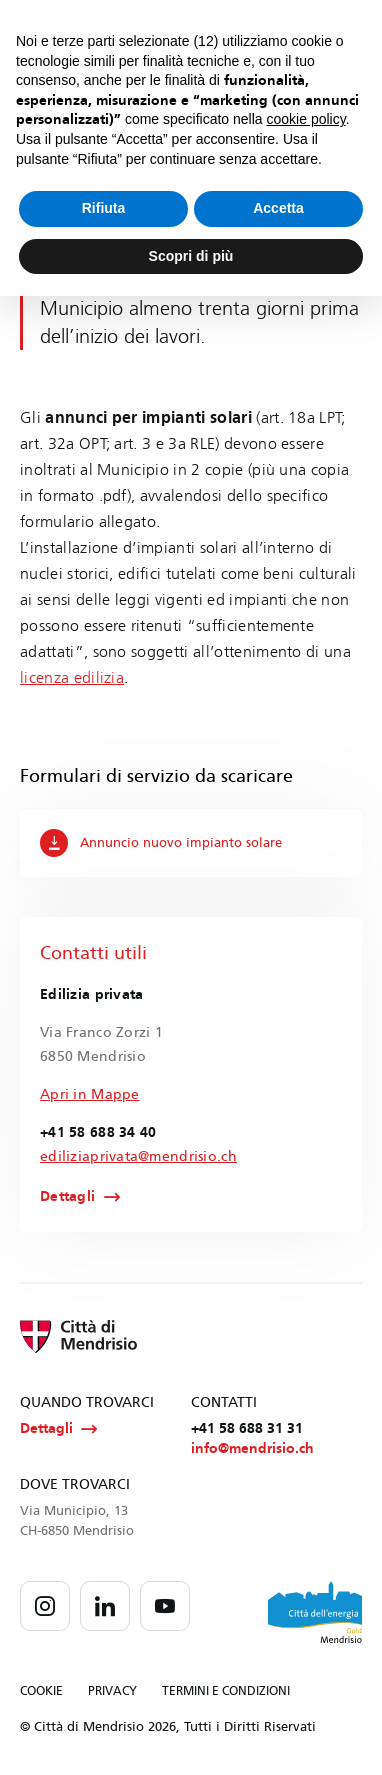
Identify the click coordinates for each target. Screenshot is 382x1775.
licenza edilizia (72, 677)
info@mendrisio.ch (252, 1448)
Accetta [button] (278, 208)
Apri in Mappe (90, 1094)
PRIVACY (112, 1691)
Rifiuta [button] (104, 208)
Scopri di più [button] (191, 256)
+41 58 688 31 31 (247, 1428)
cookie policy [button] (306, 119)
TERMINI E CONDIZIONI (226, 1691)
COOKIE (41, 1691)
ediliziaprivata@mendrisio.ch (138, 1156)
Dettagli (67, 1197)
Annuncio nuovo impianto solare (161, 843)
